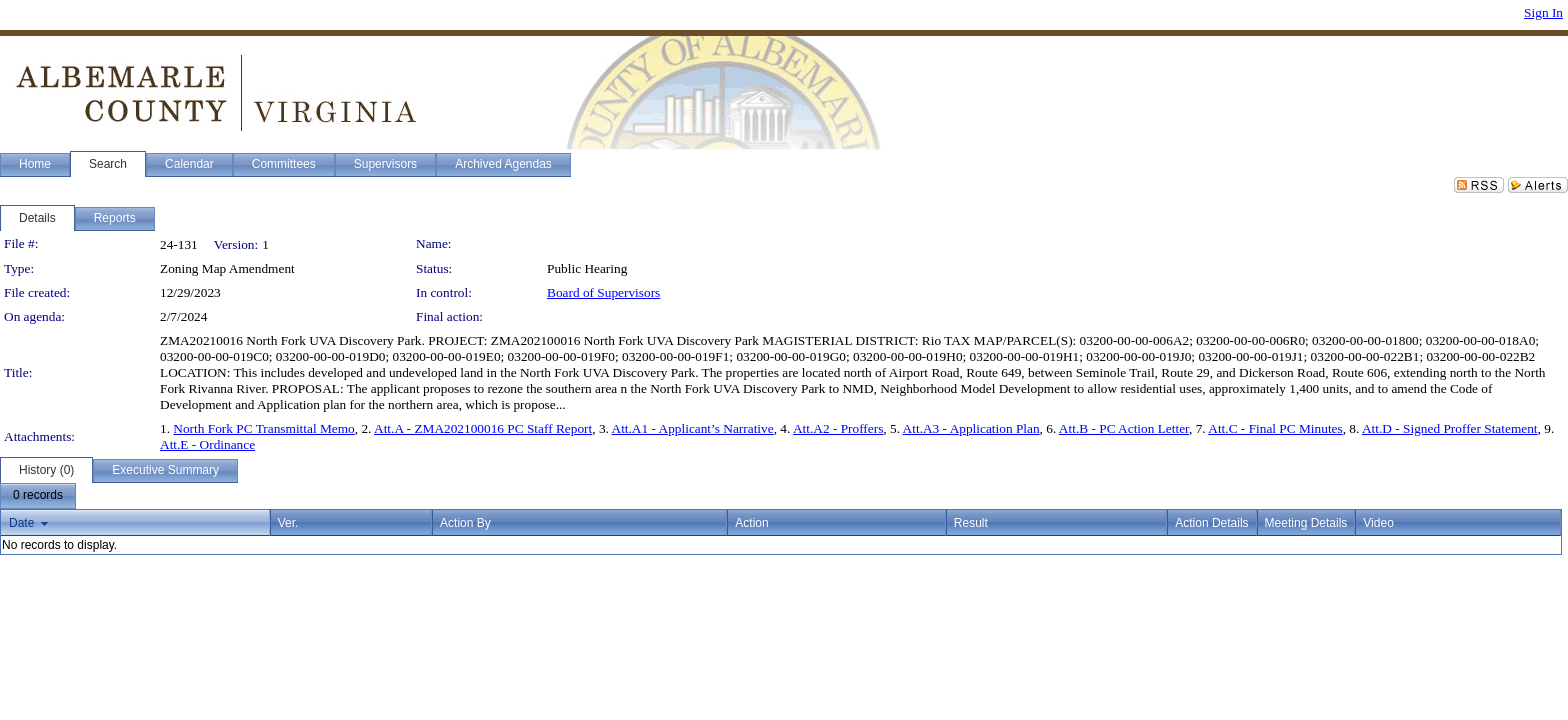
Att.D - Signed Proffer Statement (1450, 428)
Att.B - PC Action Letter (1124, 428)
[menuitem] (38, 496)
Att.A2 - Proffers (838, 428)
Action (751, 523)
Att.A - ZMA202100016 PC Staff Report (483, 428)
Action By (465, 523)
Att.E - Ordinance (207, 444)
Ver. (288, 523)
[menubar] (38, 496)
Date (21, 523)
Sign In (1543, 12)
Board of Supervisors (603, 292)
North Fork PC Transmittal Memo (263, 428)
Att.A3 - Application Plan (971, 428)
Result (971, 523)
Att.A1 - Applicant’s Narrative (693, 428)
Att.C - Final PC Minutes (1275, 428)
